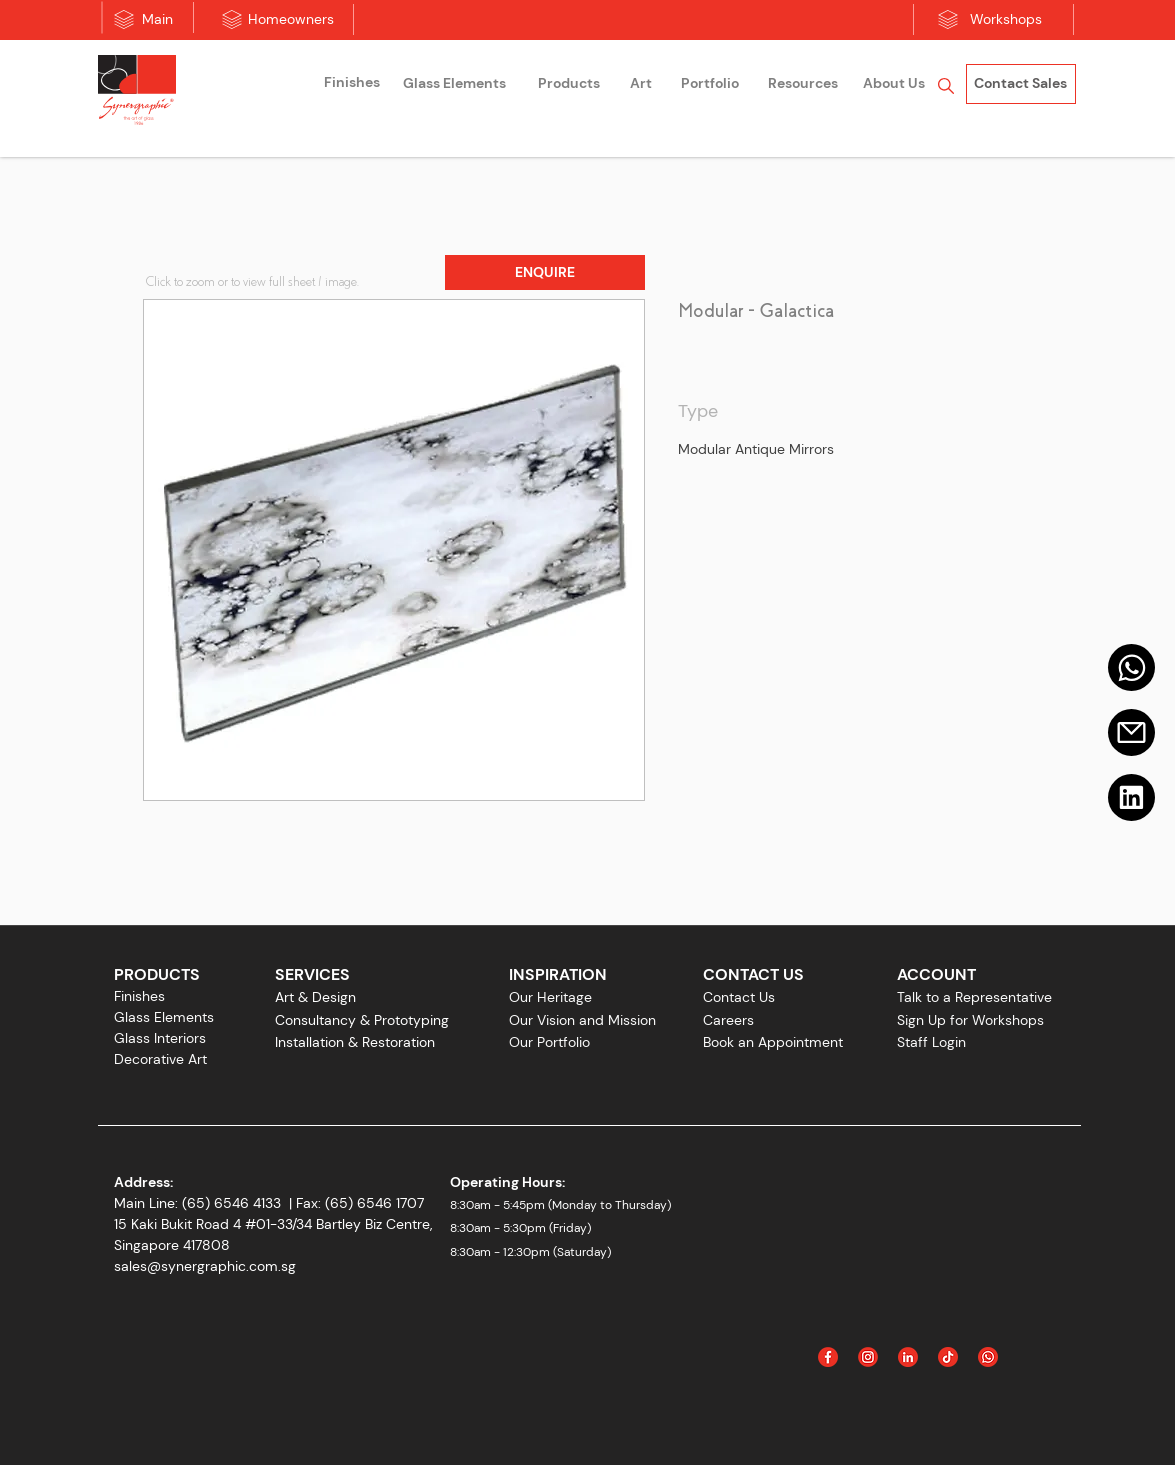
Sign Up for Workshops (970, 1020)
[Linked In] (908, 1357)
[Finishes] (352, 83)
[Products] (569, 84)
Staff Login (931, 1042)
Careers (728, 1020)
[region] (352, 85)
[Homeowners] (291, 20)
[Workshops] (1006, 20)
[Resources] (803, 84)
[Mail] (1131, 667)
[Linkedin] (1131, 797)
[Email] (1131, 732)
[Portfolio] (710, 84)
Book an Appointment (773, 1042)
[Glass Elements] (455, 84)
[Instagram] (868, 1357)
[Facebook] (828, 1357)
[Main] (157, 20)
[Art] (641, 84)
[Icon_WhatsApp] (988, 1357)
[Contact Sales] (1021, 84)
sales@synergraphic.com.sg (205, 1266)
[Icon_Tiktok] (948, 1357)
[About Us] (894, 84)
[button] (545, 272)
